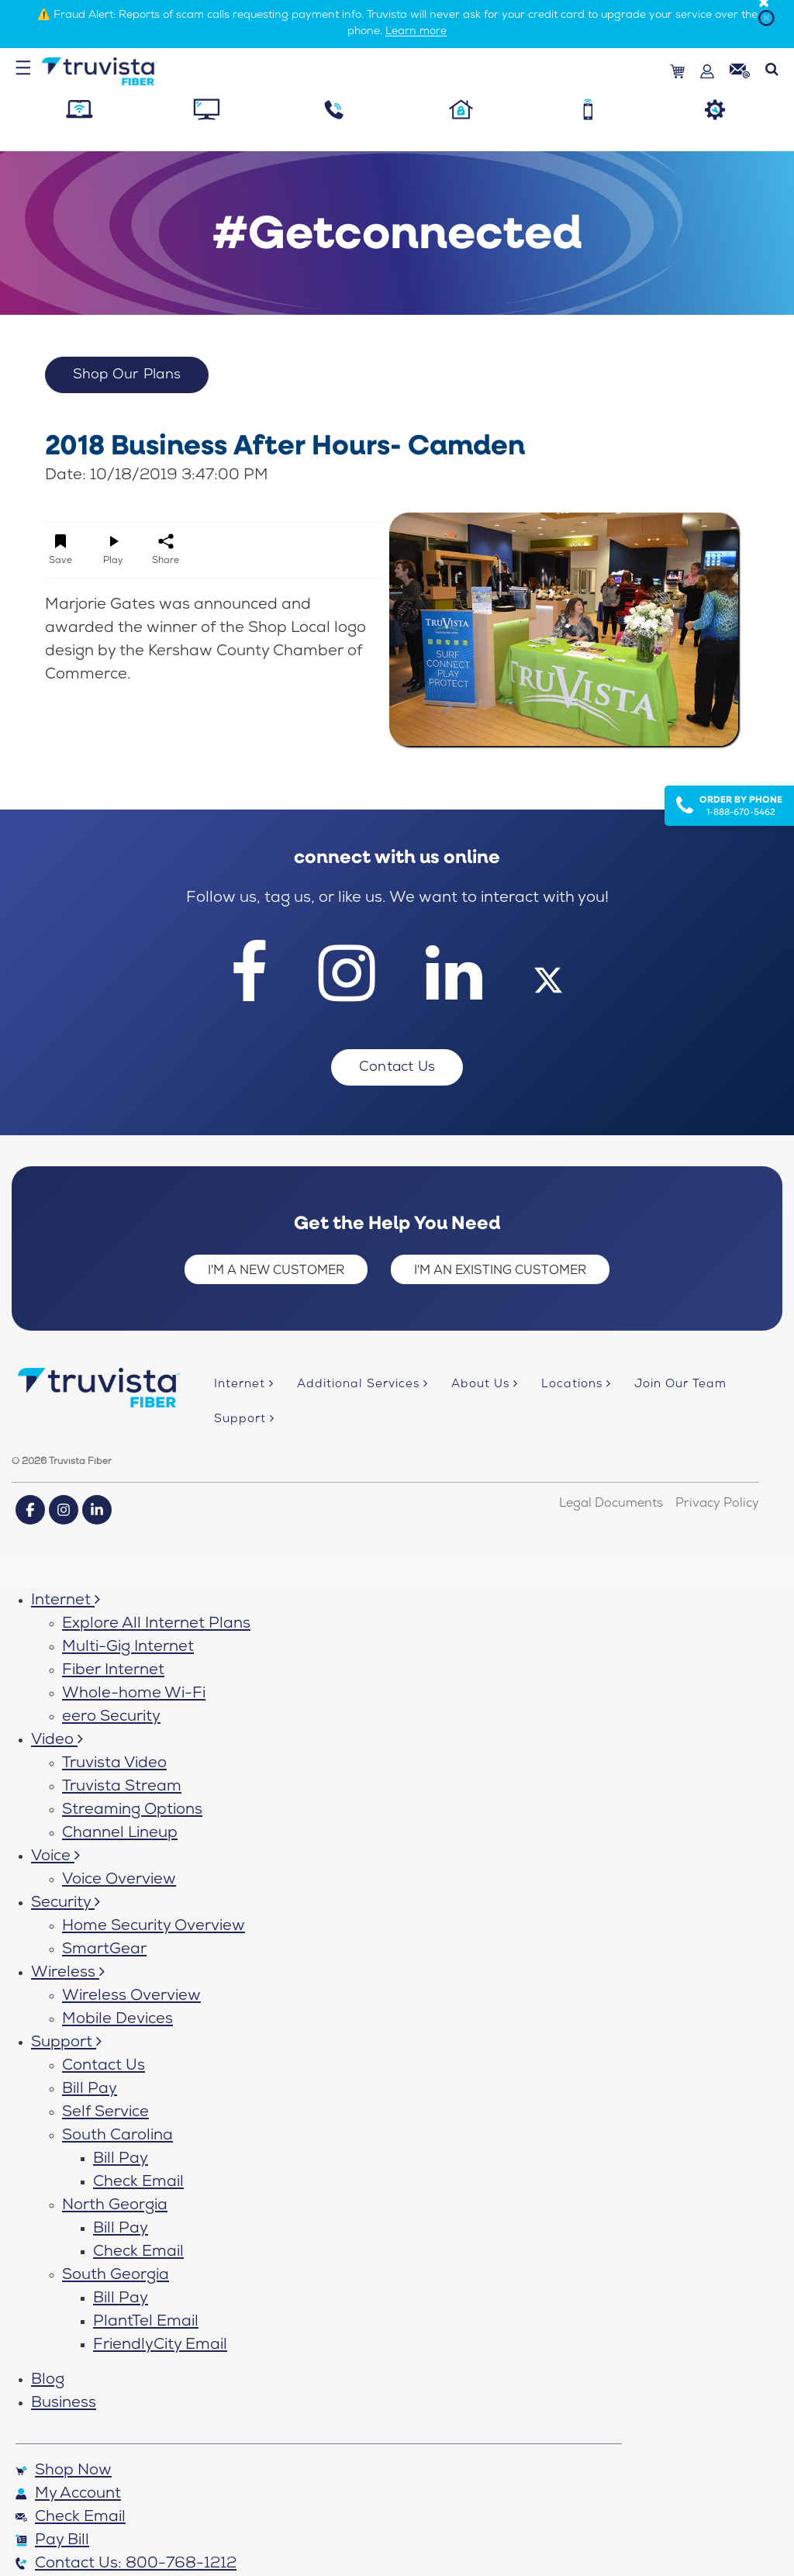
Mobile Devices (117, 2020)
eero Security (111, 1717)
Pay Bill (52, 2541)
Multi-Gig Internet (128, 1648)
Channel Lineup (120, 1834)
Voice (55, 1857)
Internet (65, 1601)
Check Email (138, 2183)
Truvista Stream (121, 1787)
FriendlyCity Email (160, 2345)
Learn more (416, 31)
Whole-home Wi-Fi (133, 1694)
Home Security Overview (153, 1927)
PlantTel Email (145, 2322)
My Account (68, 2494)
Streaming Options (132, 1810)
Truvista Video (114, 1764)
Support (66, 2043)
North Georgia (114, 2206)
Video (57, 1741)
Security (65, 1903)
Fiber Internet (113, 1671)
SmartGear (104, 1950)
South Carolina (117, 2136)
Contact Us (103, 2066)
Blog (47, 2380)
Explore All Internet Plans (156, 1624)
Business (63, 2404)
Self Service (105, 2113)
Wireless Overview (131, 1997)
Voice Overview (119, 1880)
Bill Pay (89, 2090)
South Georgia (115, 2276)
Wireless (68, 1973)
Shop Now (64, 2471)
